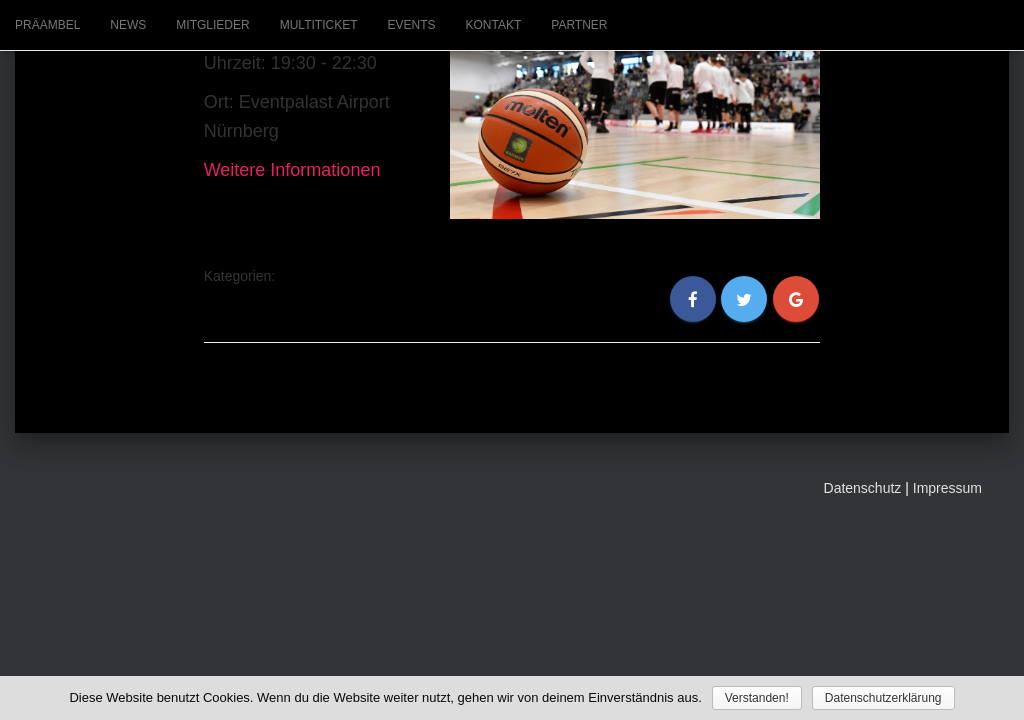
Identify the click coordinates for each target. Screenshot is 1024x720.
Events (411, 25)
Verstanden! (757, 698)
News (128, 25)
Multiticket (319, 25)
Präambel (47, 25)
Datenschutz (863, 488)
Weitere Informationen (292, 170)
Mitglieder (212, 25)
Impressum (947, 488)
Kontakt (494, 25)
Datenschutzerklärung (883, 698)
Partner (579, 25)
